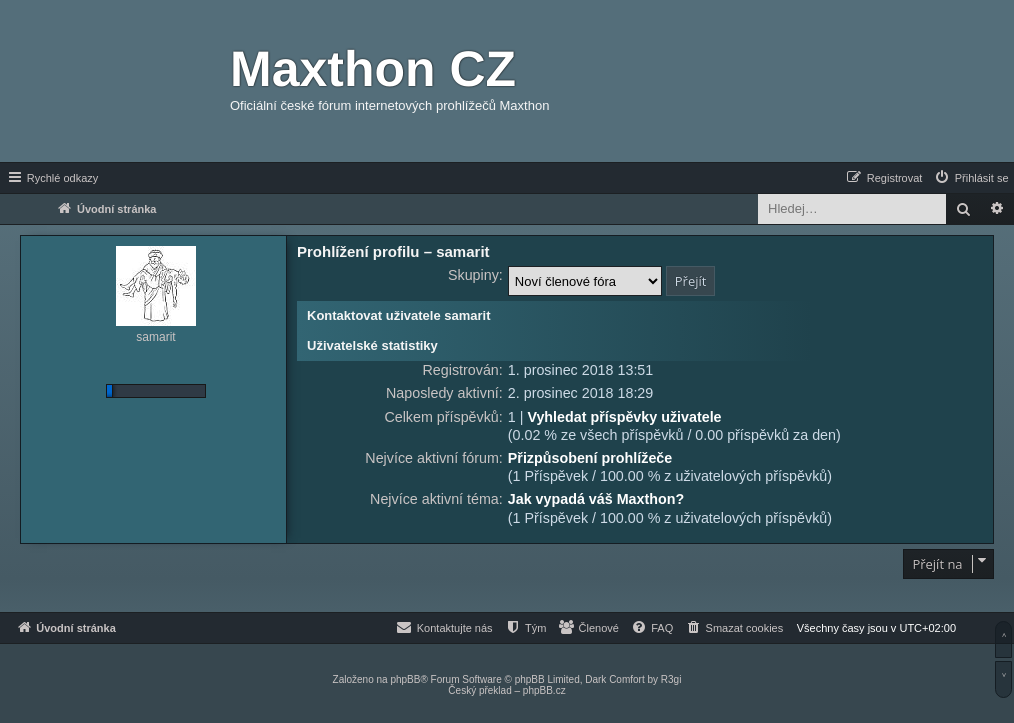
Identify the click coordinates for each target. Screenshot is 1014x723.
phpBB (405, 679)
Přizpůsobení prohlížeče (590, 458)
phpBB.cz (544, 690)
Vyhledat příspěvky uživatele (624, 417)
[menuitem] (971, 178)
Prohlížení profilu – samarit (393, 251)
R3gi (671, 679)
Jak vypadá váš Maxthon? (596, 499)
